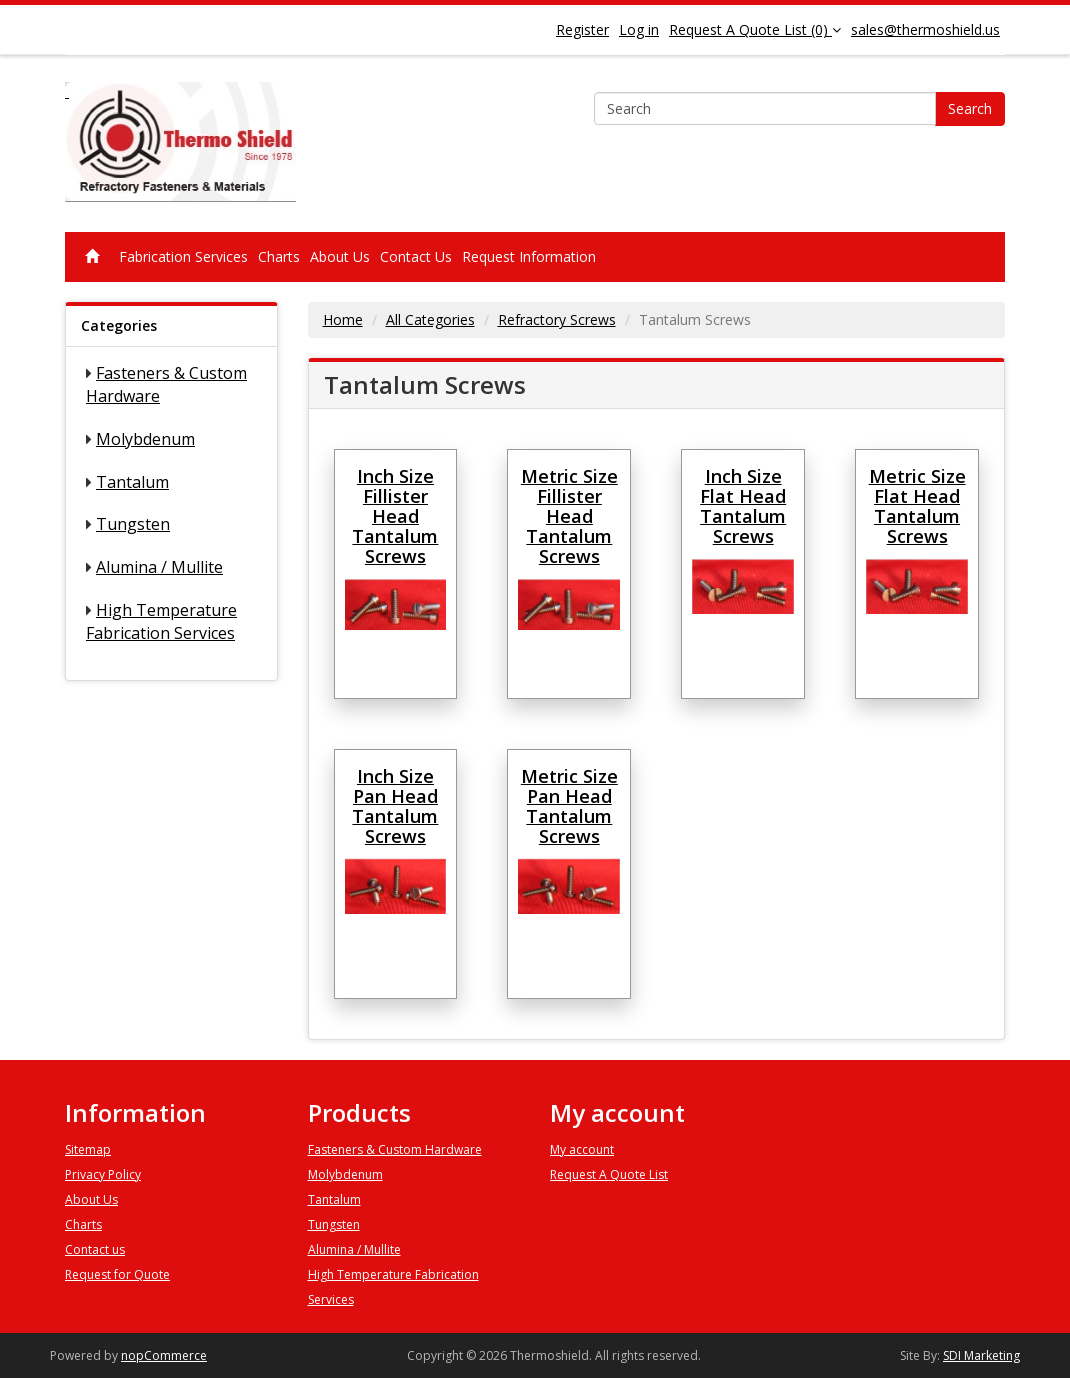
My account (582, 1149)
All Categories (430, 319)
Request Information (529, 256)
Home (343, 319)
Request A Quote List (609, 1174)
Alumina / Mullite (159, 567)
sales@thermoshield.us (925, 29)
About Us (340, 256)
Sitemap (88, 1149)
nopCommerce (164, 1355)
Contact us (95, 1249)
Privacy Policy (103, 1174)
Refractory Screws (557, 319)
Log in (639, 29)
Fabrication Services (183, 256)
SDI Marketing (981, 1355)
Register (582, 29)
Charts (279, 256)
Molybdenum (145, 439)
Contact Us (416, 256)
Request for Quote (117, 1274)
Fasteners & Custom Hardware (395, 1149)
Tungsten (133, 524)
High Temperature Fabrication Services (161, 621)
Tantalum (132, 482)
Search (970, 108)
